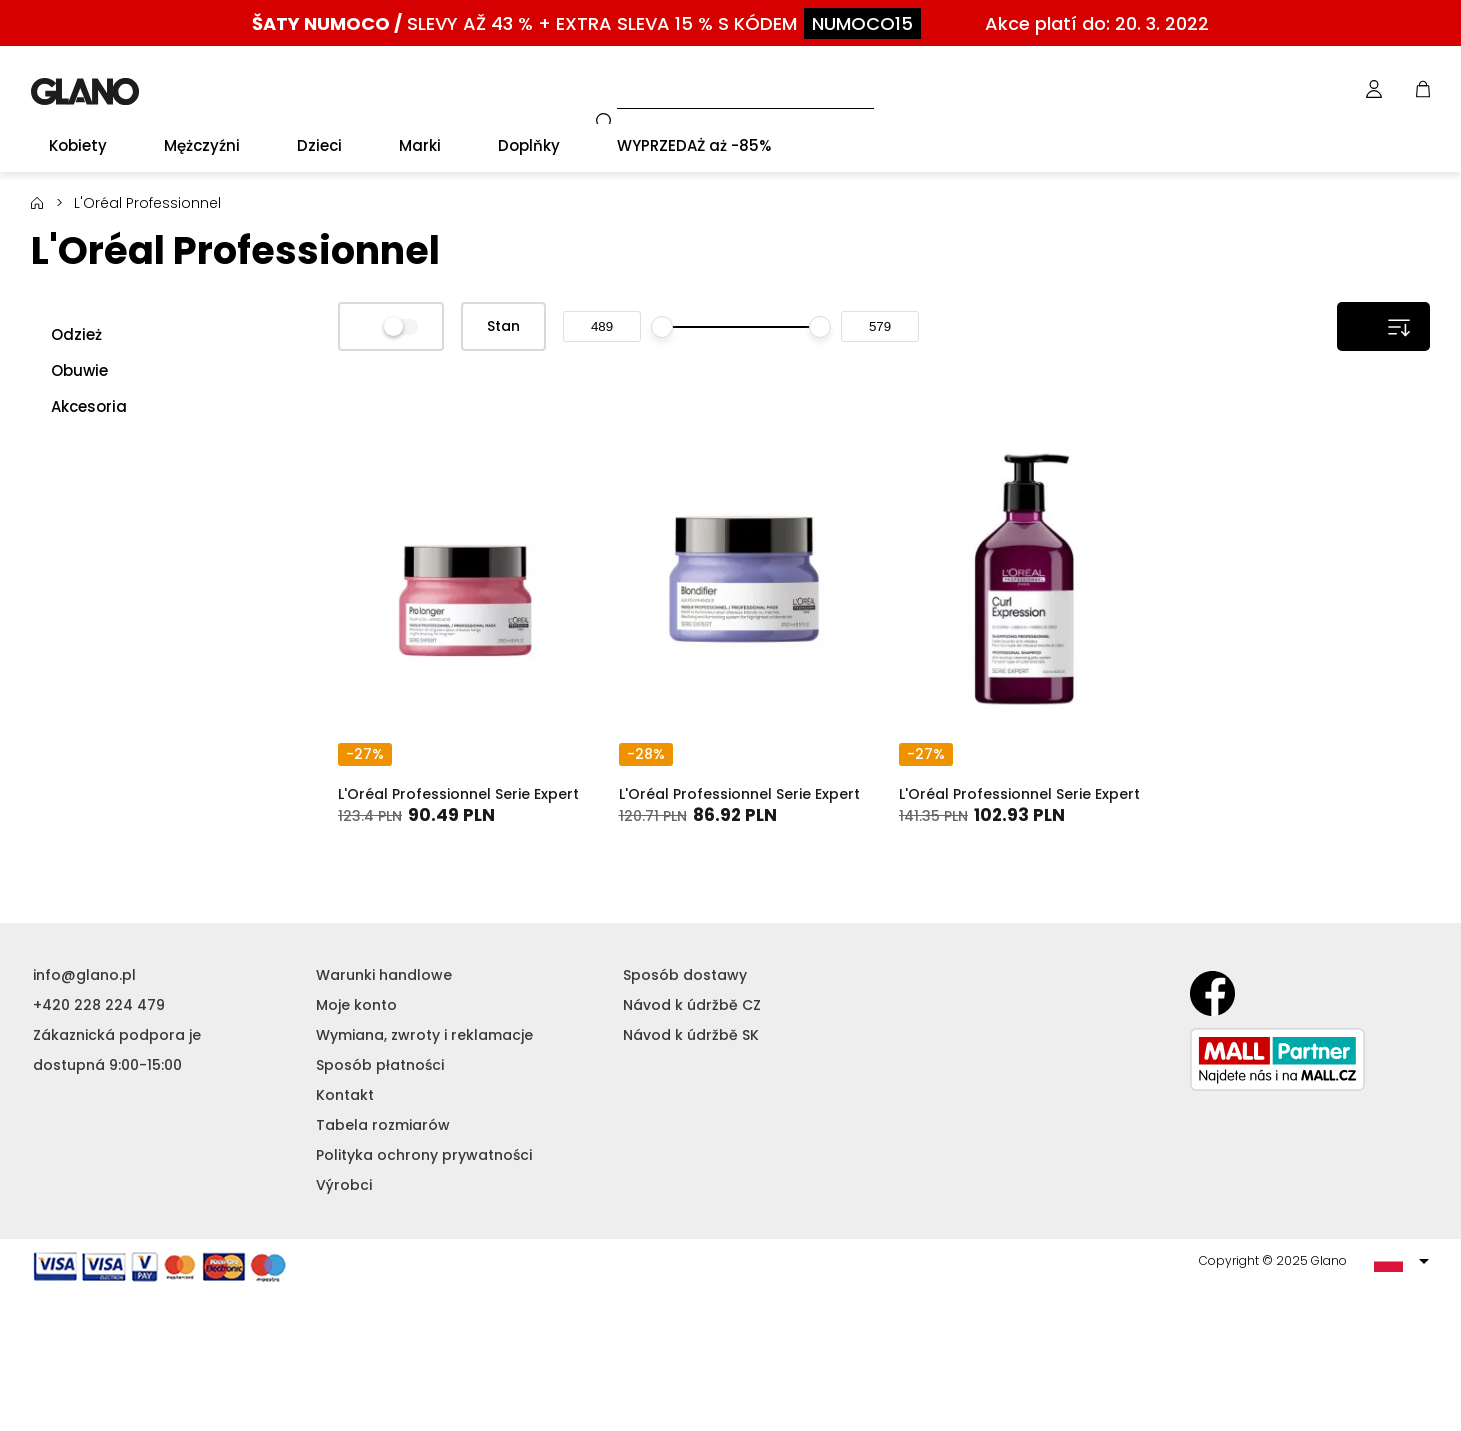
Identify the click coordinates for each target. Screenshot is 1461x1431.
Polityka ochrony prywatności (424, 1155)
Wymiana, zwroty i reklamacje (424, 1035)
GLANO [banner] (85, 91)
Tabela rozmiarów (383, 1125)
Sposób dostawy (685, 975)
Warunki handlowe (384, 975)
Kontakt (345, 1095)
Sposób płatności (380, 1065)
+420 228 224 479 (99, 1005)
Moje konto (356, 1005)
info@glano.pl (84, 975)
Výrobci (344, 1185)
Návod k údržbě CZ (692, 1005)
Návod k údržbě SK (691, 1035)
